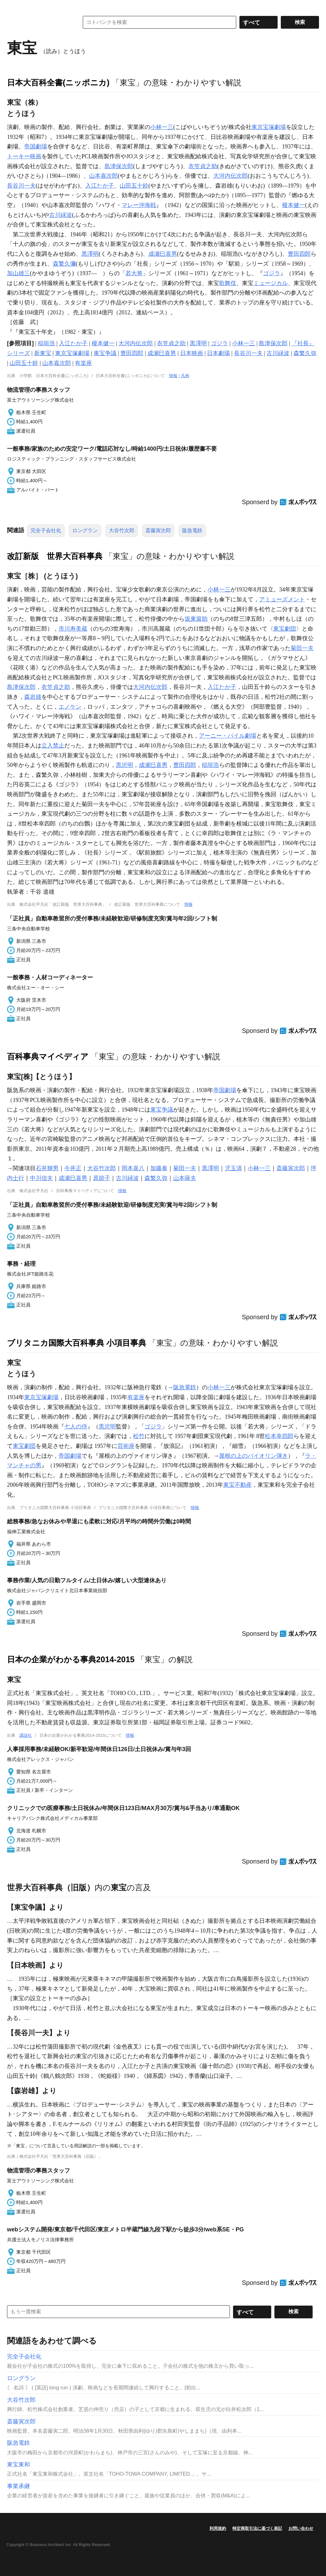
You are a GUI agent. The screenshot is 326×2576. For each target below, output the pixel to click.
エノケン (70, 707)
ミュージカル (270, 283)
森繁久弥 (305, 353)
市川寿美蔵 (73, 629)
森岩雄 (32, 697)
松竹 (139, 1436)
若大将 (134, 273)
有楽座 (83, 363)
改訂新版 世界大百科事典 (55, 556)
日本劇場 (218, 353)
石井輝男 (47, 1168)
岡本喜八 (133, 1168)
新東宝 (42, 353)
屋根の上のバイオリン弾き (253, 1456)
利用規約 (217, 2528)
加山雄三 (18, 273)
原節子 (101, 1178)
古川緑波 (60, 215)
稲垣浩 (46, 343)
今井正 (73, 1168)
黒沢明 (124, 765)
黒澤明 (90, 254)
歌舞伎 (227, 283)
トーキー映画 (24, 156)
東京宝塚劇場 (269, 127)
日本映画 (191, 353)
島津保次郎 (118, 166)
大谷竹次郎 (121, 530)
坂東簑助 (196, 619)
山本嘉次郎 (103, 176)
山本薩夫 (184, 1178)
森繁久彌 (64, 264)
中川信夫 (41, 1178)
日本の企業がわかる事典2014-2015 (70, 1659)
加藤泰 (158, 1168)
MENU (13, 6)
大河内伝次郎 (230, 176)
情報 (173, 375)
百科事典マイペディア (48, 1056)
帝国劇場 (35, 146)
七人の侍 (75, 1426)
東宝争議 (105, 353)
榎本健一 (293, 205)
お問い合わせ (300, 2528)
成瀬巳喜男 (162, 254)
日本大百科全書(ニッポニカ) (58, 82)
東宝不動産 (237, 1485)
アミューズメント (282, 599)
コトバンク (38, 22)
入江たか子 (99, 185)
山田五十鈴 (134, 185)
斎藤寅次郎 (158, 530)
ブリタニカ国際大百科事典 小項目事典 (76, 1342)
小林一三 (161, 127)
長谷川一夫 (21, 185)
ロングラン (85, 530)
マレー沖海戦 (139, 205)
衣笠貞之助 (202, 166)
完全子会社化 (46, 530)
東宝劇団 (284, 629)
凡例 (185, 375)
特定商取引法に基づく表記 (257, 2528)
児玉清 (233, 1168)
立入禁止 (52, 745)
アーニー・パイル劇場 (227, 736)
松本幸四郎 (279, 1436)
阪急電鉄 (192, 530)
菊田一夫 (302, 648)
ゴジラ (271, 273)
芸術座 (126, 1446)
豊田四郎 (299, 254)
